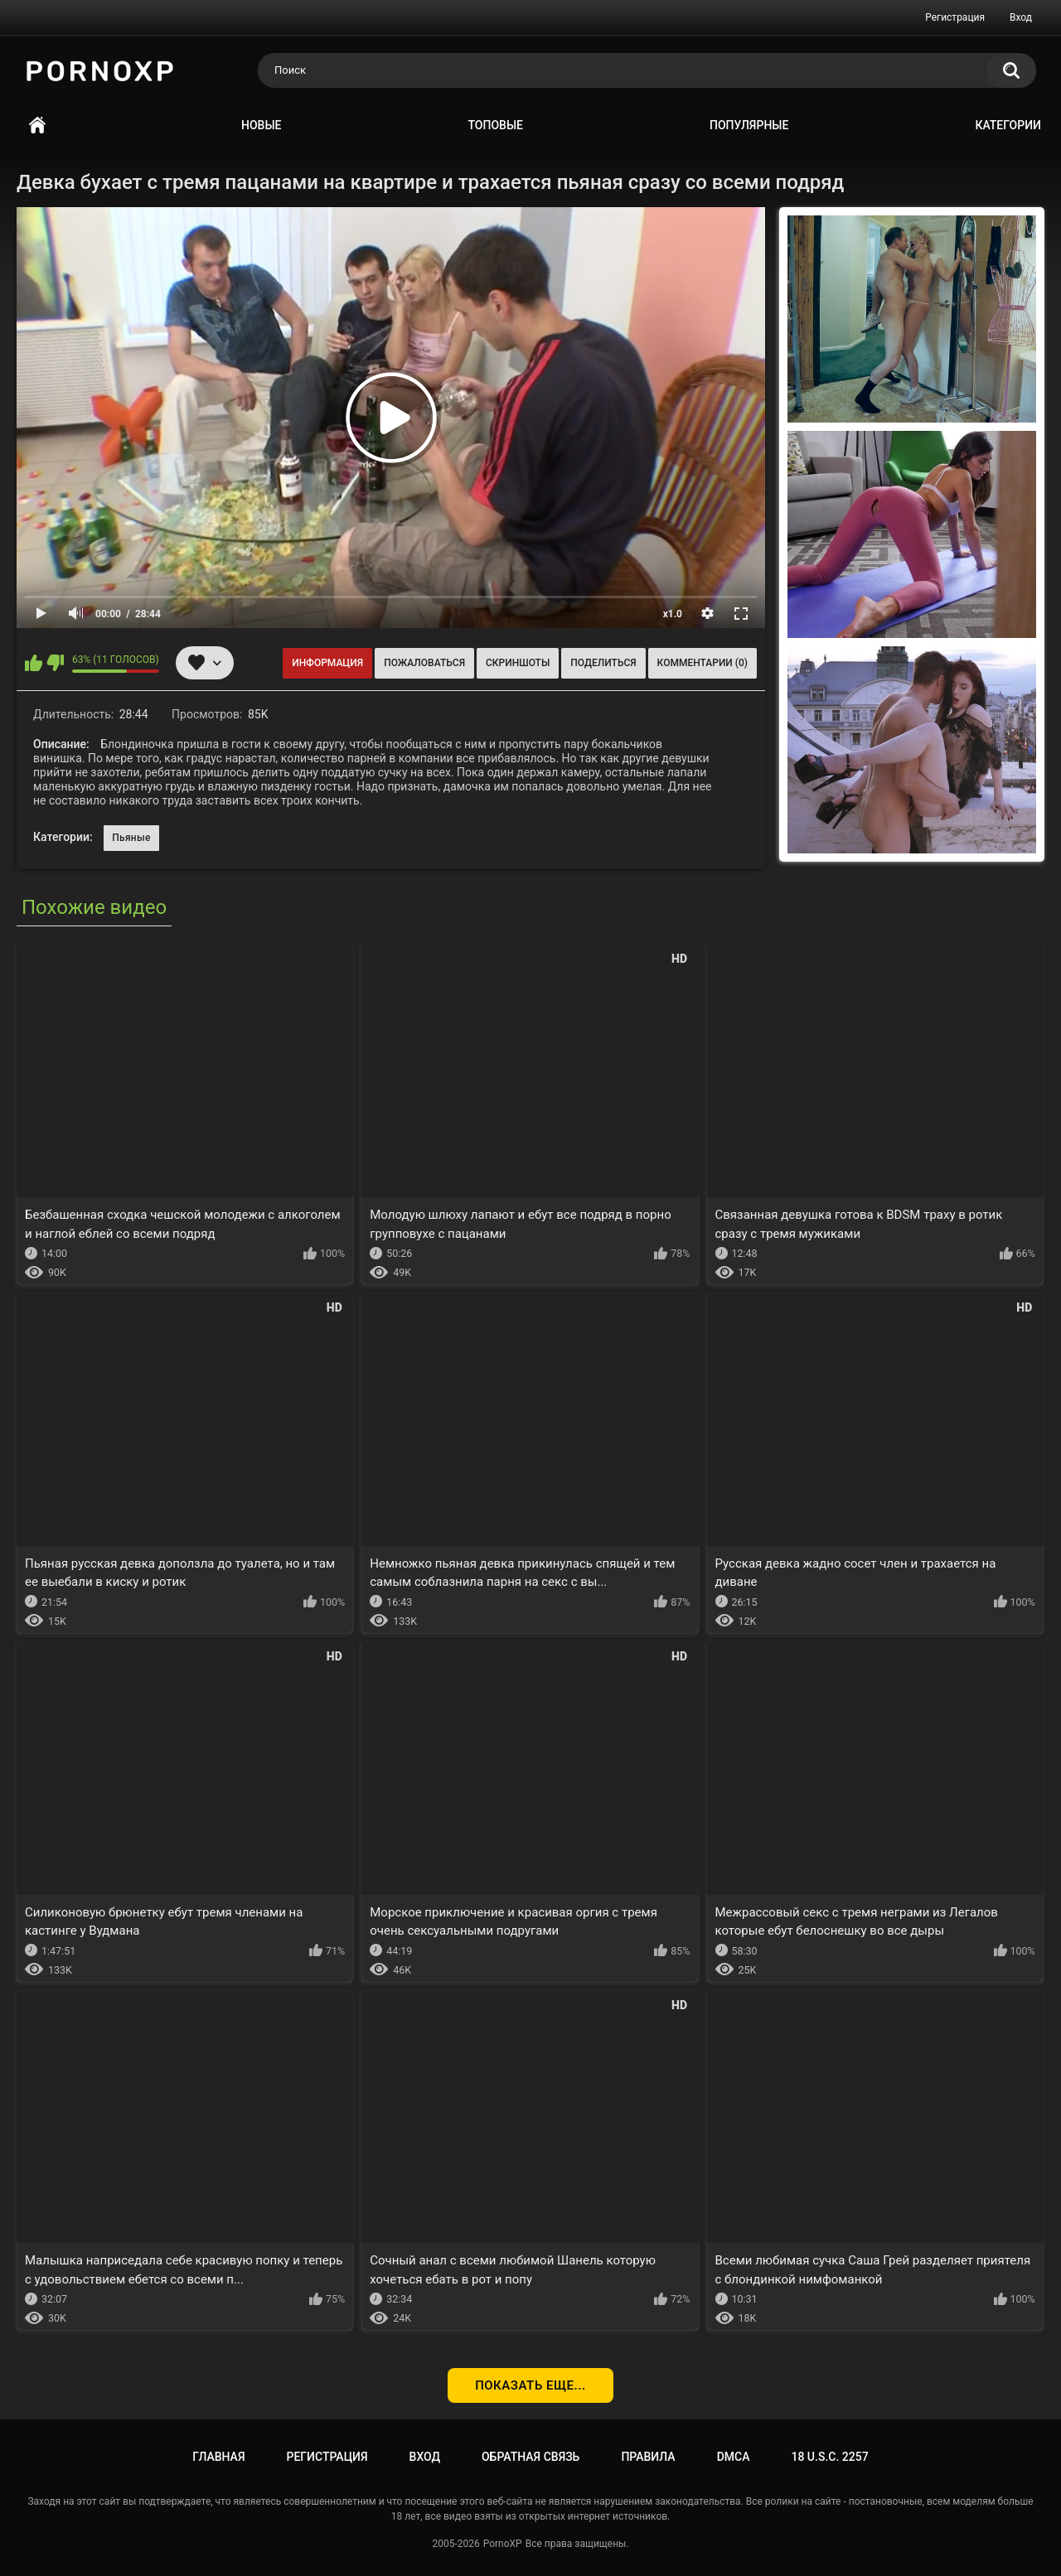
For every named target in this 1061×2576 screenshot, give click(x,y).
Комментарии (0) (702, 663)
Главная (37, 125)
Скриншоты (518, 663)
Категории (1008, 125)
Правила (648, 2456)
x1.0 (672, 614)
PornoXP (502, 2543)
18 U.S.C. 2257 (829, 2456)
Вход (1021, 17)
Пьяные (131, 837)
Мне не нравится (55, 663)
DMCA (733, 2456)
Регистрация (955, 17)
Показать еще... (530, 2385)
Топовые (495, 125)
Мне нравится (33, 663)
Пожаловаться (424, 663)
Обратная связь (530, 2456)
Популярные (749, 125)
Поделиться (603, 663)
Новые (261, 125)
